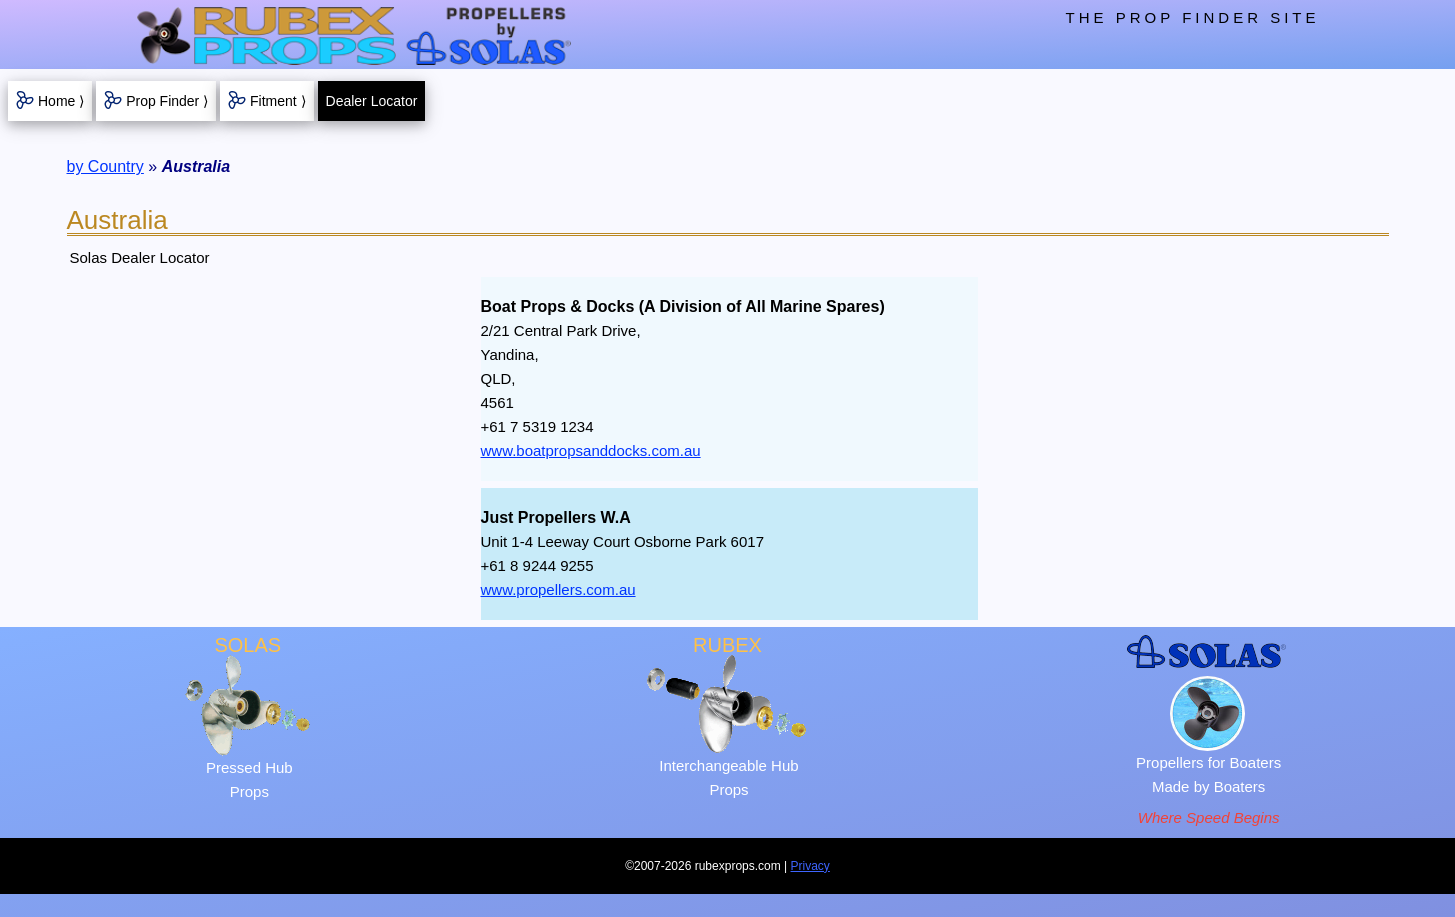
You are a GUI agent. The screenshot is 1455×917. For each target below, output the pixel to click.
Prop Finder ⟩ (167, 101)
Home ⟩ (61, 101)
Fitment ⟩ (278, 101)
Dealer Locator (372, 101)
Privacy (810, 866)
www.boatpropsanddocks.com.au (591, 450)
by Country (105, 166)
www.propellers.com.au (558, 589)
